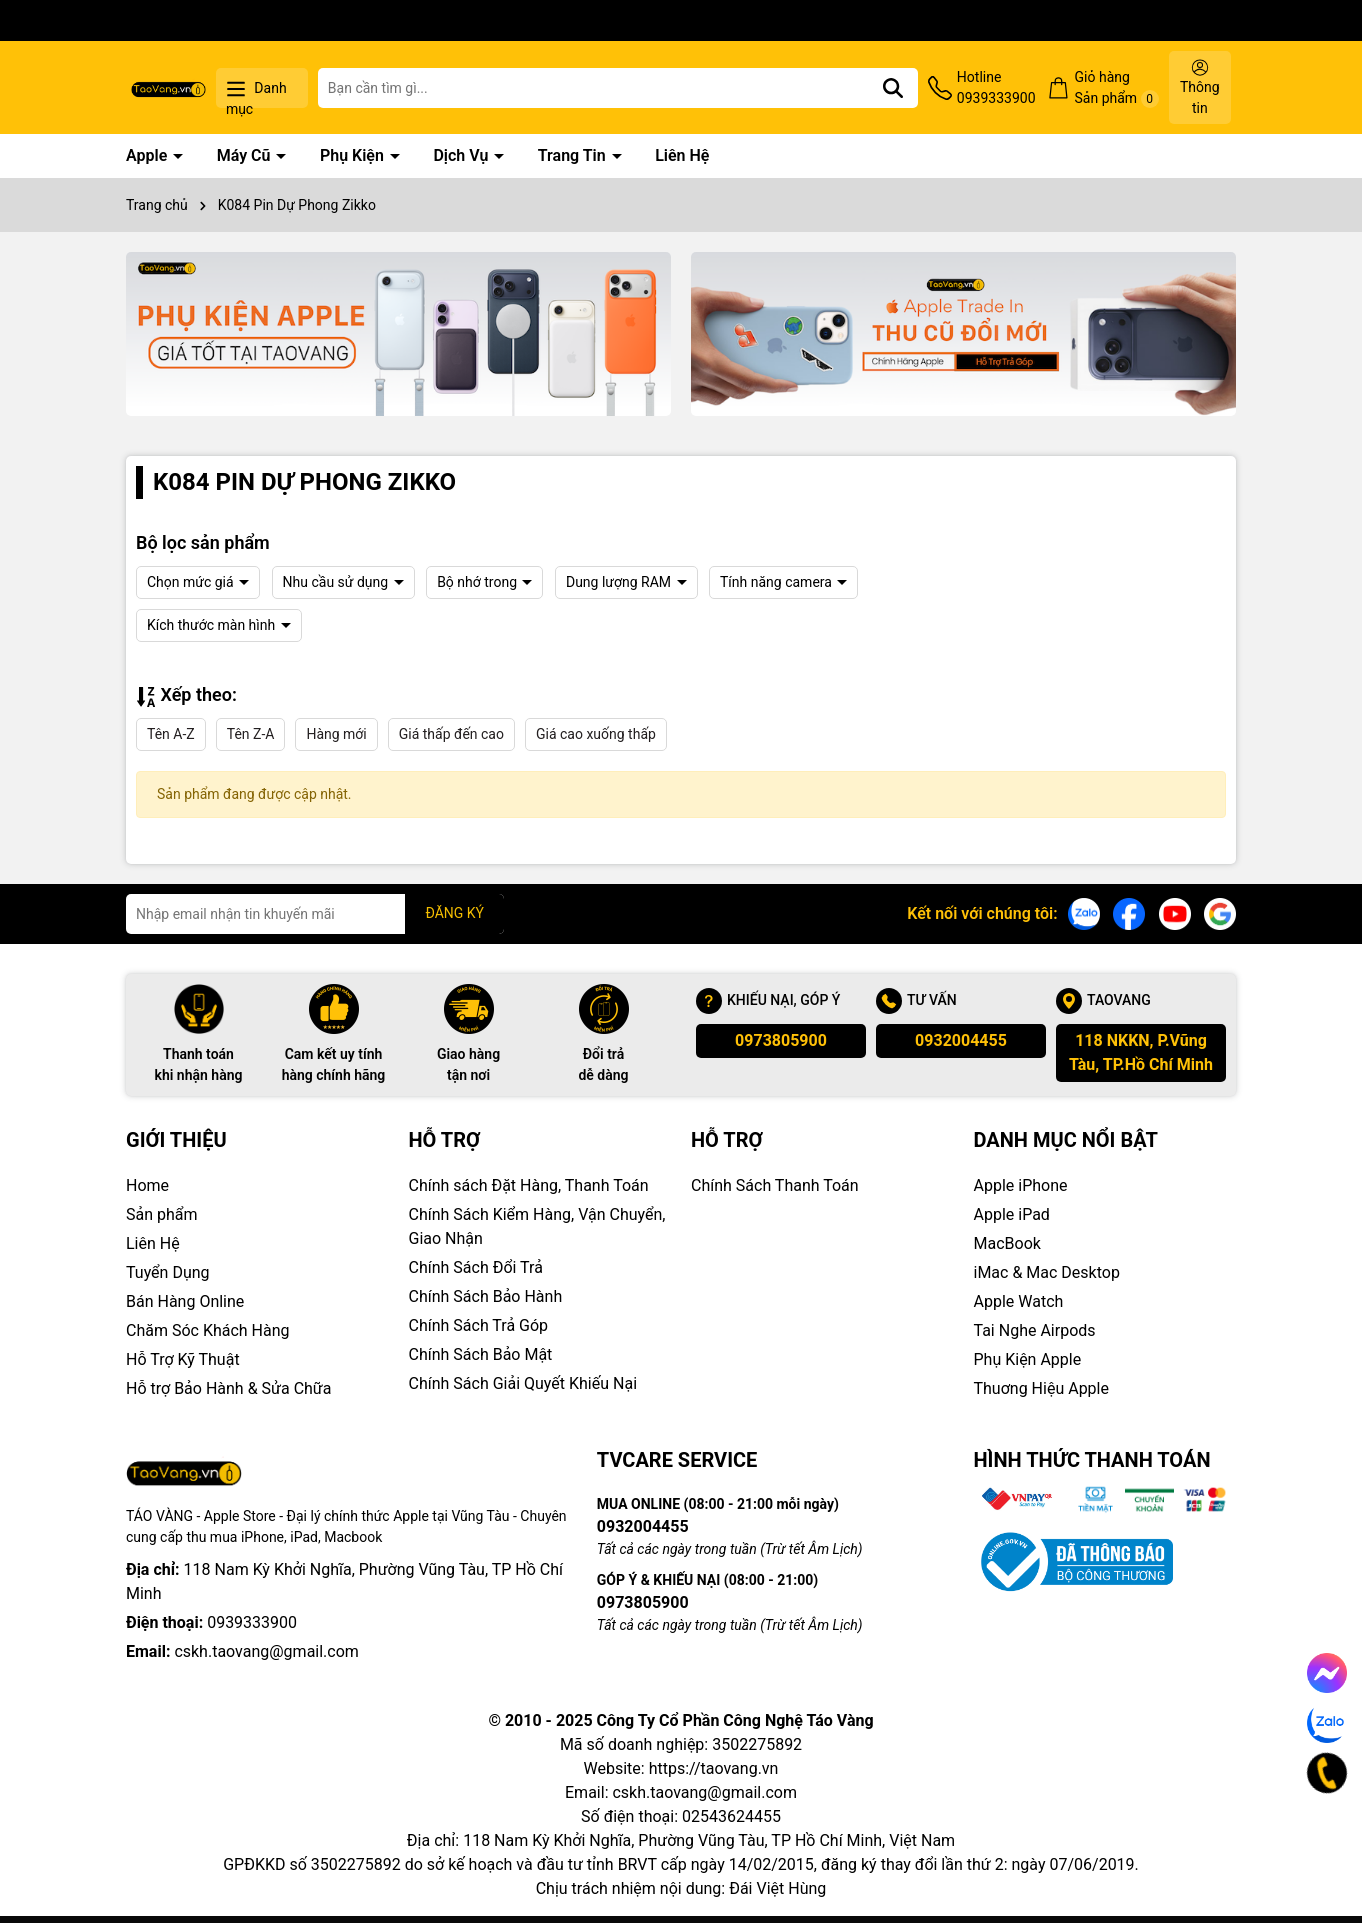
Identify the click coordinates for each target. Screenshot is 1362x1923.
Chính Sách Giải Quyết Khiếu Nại (523, 1383)
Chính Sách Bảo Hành (486, 1296)
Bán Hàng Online (185, 1301)
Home (147, 1185)
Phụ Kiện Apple (1028, 1359)
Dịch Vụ (462, 155)
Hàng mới (336, 734)
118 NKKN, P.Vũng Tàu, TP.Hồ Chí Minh (1141, 1052)
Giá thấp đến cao (451, 734)
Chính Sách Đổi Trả (476, 1267)
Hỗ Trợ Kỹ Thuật (183, 1359)
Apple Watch (1019, 1301)
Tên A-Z (171, 734)
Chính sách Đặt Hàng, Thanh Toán (529, 1185)
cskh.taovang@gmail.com (266, 1651)
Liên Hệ (682, 155)
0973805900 (781, 1040)
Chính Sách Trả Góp (479, 1325)
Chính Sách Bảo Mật (481, 1354)
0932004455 (961, 1040)
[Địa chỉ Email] (315, 914)
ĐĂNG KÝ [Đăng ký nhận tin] (454, 913)
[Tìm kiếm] (893, 88)
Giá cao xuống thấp (596, 734)
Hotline (996, 89)
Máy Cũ (246, 155)
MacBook (1007, 1243)
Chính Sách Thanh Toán (775, 1185)
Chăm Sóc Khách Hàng (208, 1330)
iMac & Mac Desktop (1047, 1272)
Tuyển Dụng (168, 1272)
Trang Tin (574, 155)
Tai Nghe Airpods (1035, 1330)
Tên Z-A (251, 734)
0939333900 (252, 1622)
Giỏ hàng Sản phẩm (1117, 88)
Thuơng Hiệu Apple (1041, 1388)
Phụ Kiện (354, 155)
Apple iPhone (1021, 1185)
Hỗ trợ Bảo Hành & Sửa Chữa (228, 1388)
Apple (148, 155)
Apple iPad (1012, 1214)
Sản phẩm (162, 1214)
